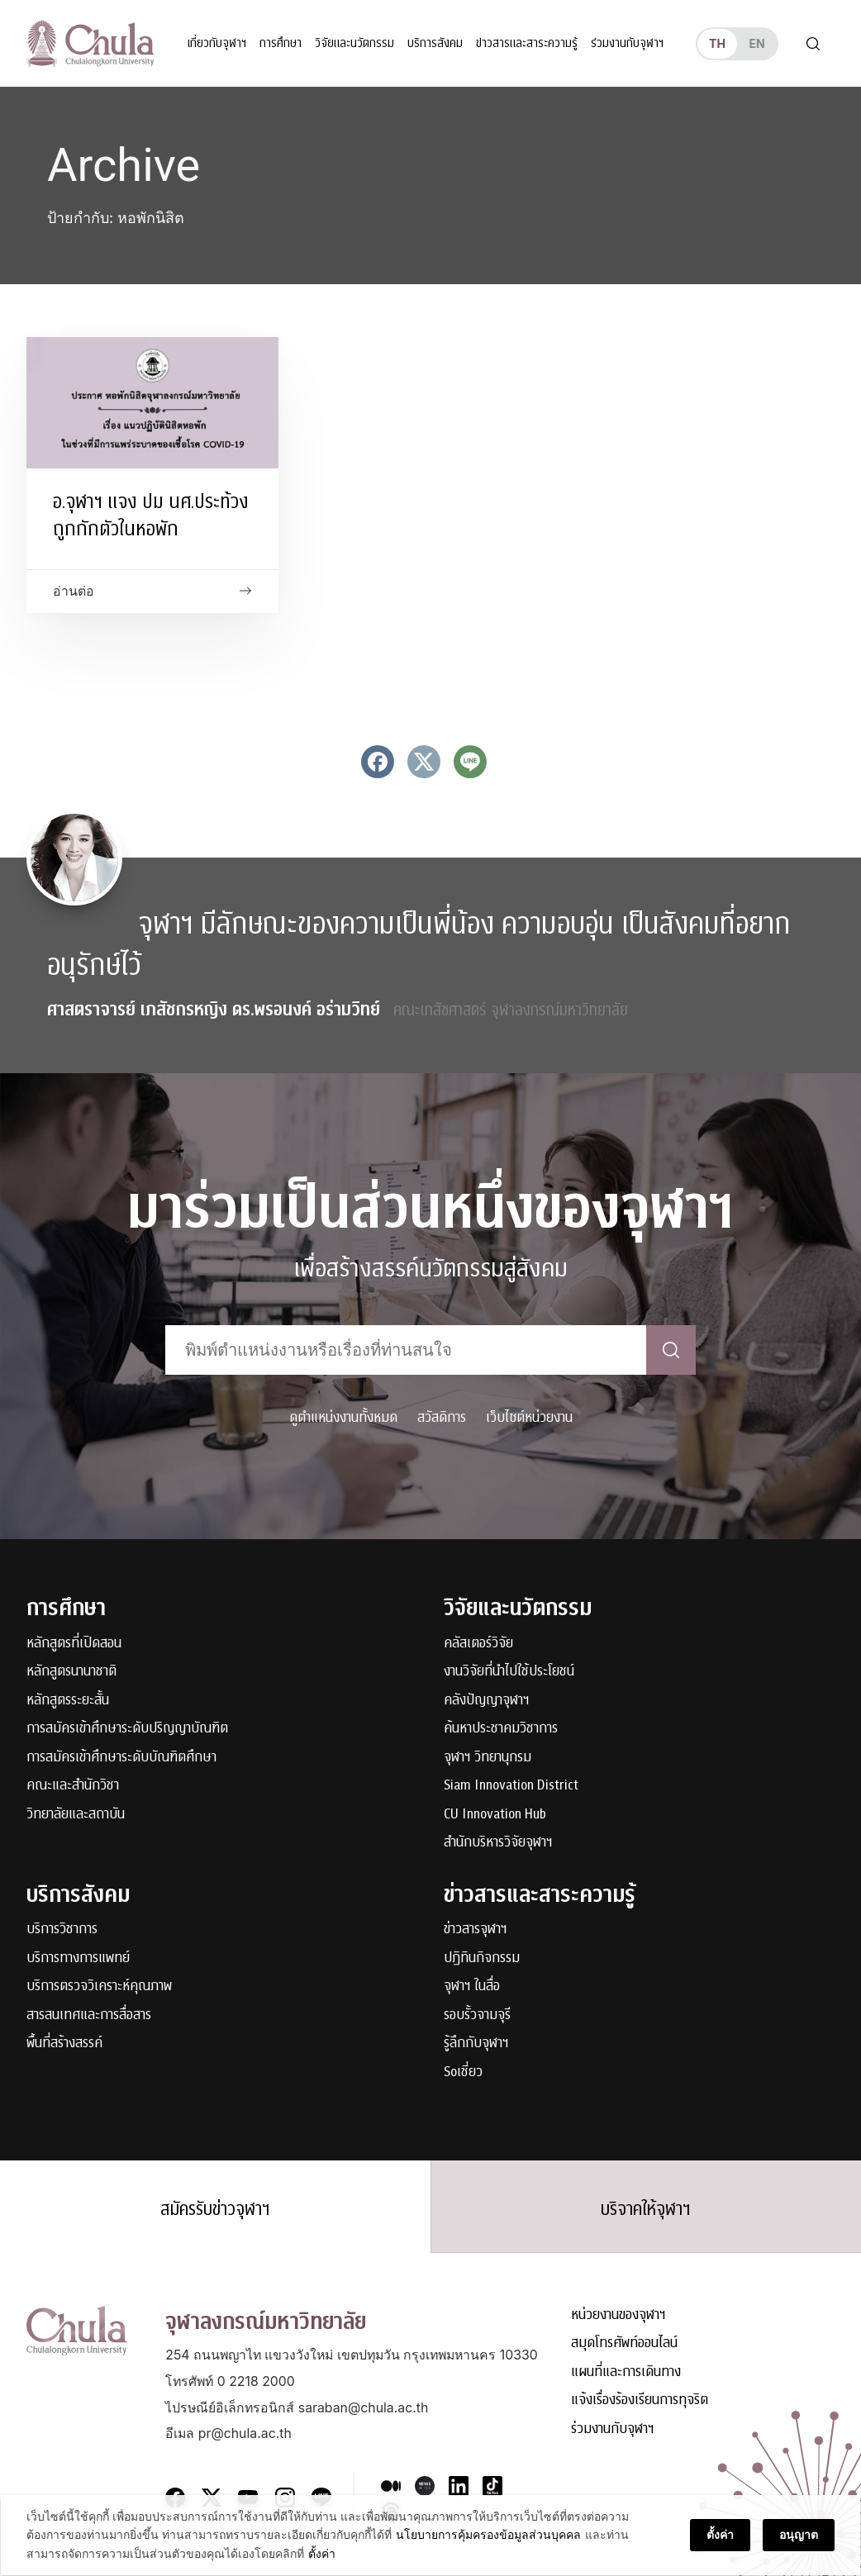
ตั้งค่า (321, 2554)
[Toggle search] (813, 43)
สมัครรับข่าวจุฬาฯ (215, 2208)
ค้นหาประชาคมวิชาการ (501, 1727)
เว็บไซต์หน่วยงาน (529, 1415)
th (717, 43)
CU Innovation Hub (495, 1813)
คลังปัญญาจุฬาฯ (487, 1699)
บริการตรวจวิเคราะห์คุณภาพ (99, 1985)
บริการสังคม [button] (434, 42)
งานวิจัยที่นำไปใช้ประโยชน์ (509, 1670)
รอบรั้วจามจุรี (477, 2013)
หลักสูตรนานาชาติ (71, 1670)
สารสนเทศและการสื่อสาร (88, 2013)
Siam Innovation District (511, 1784)
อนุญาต (799, 2535)
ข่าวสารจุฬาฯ (475, 1928)
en (756, 43)
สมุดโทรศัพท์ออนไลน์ (624, 2342)
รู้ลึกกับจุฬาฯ (476, 2042)
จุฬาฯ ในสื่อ (472, 1985)
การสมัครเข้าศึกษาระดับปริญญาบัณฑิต (127, 1727)
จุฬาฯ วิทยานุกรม (487, 1756)
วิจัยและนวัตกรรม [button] (353, 42)
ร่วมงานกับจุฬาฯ (626, 42)
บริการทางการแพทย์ (78, 1956)
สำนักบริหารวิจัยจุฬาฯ (498, 1841)
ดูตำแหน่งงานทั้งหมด (343, 1415)
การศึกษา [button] (280, 42)
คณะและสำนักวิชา (72, 1784)
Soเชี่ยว (463, 2070)
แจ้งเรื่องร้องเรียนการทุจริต (639, 2399)
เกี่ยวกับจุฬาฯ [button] (216, 42)
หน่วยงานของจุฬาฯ (618, 2313)
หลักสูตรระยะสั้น (67, 1699)
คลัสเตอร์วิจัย (478, 1642)
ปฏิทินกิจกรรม (482, 1956)
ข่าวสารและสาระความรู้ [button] (526, 42)
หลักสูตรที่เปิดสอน (73, 1642)
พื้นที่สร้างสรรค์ (64, 2042)
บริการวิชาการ (62, 1928)
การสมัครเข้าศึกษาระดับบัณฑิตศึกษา (121, 1756)
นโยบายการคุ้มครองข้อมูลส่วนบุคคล (487, 2535)
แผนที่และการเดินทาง (626, 2370)
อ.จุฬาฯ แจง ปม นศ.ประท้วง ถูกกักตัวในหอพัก (151, 514)
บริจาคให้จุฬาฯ (646, 2208)
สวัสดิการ (441, 1415)
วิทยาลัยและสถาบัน (75, 1813)
